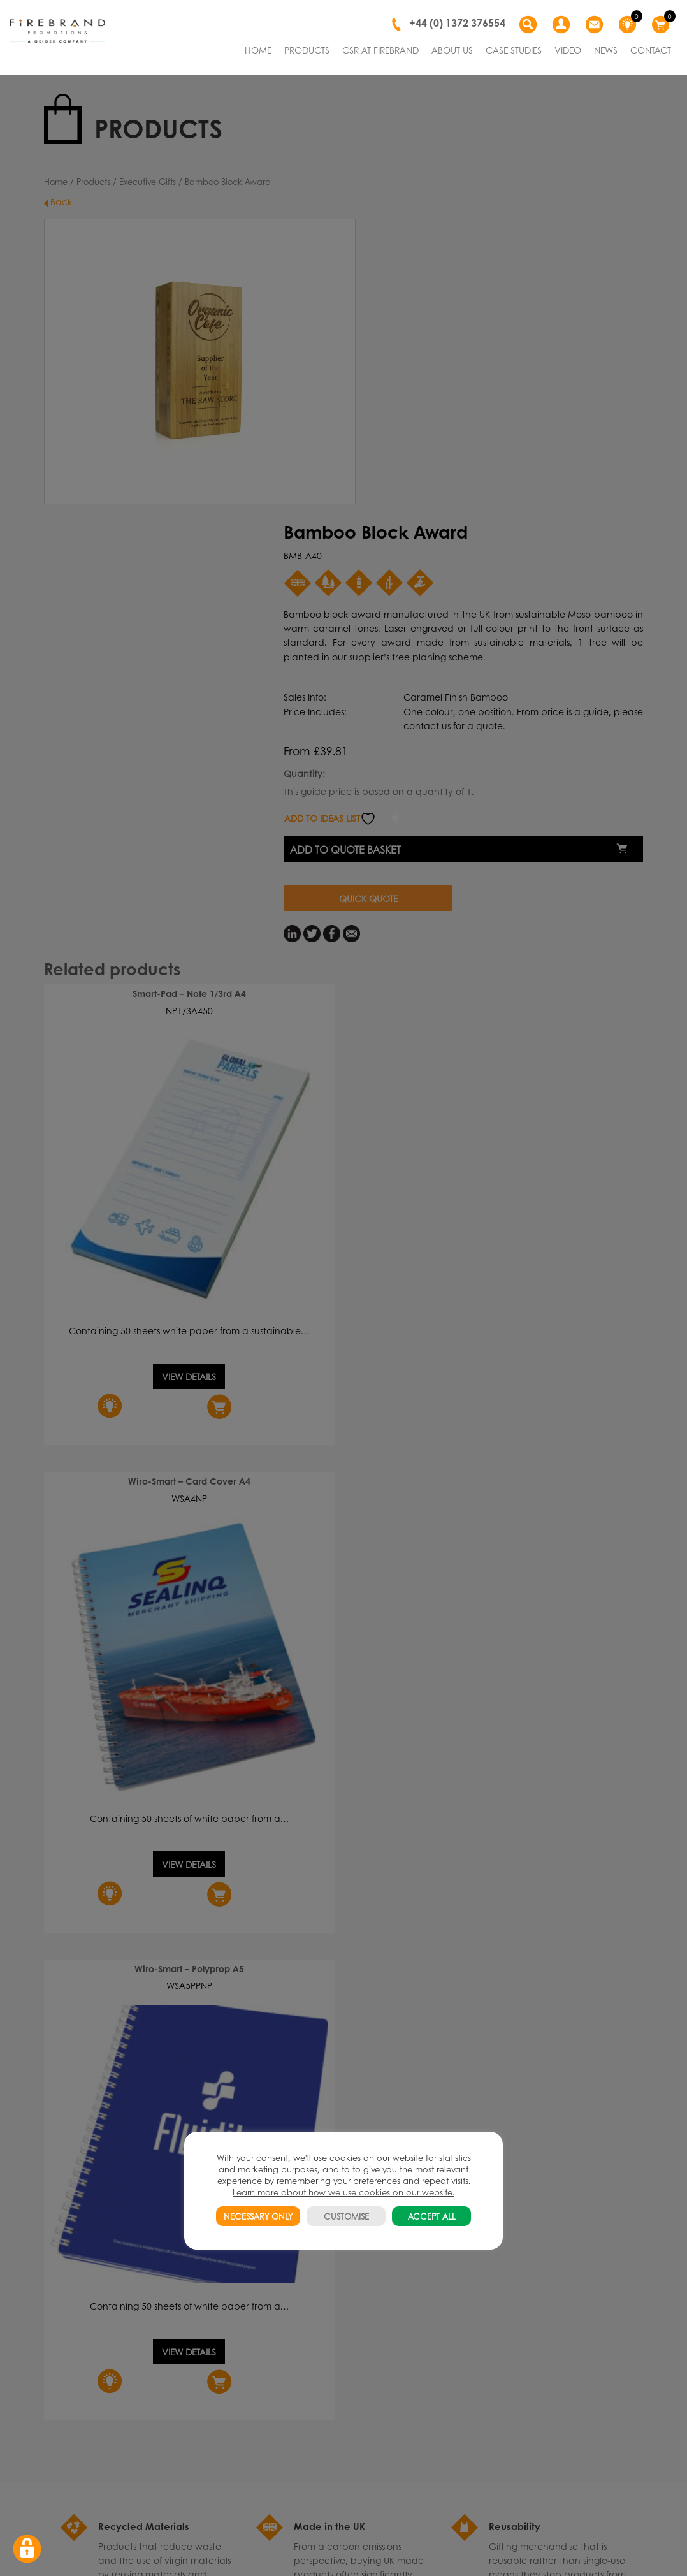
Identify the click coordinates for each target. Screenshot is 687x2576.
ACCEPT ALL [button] (432, 2216)
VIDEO (567, 49)
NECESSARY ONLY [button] (258, 2216)
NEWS (606, 49)
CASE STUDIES (514, 49)
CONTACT (650, 49)
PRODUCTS (306, 49)
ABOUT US (452, 49)
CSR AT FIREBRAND (380, 49)
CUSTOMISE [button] (346, 2216)
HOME (258, 49)
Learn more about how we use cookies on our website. (343, 2192)
